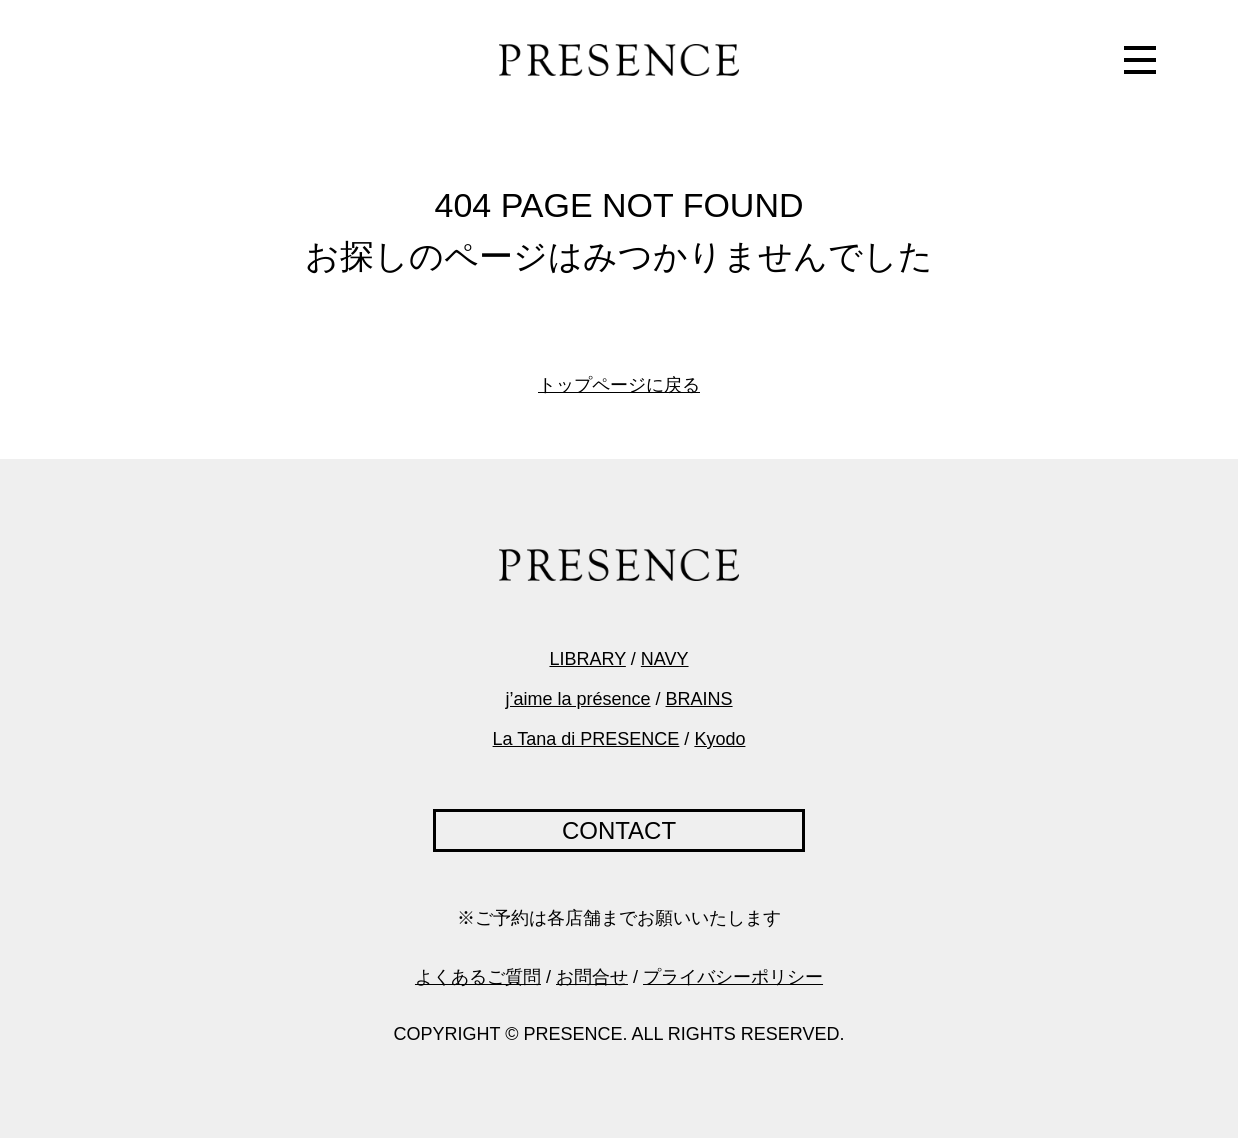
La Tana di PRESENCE (586, 739)
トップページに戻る (619, 385)
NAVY (665, 659)
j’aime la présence (577, 699)
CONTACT (619, 830)
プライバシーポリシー (733, 977)
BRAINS (699, 699)
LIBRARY (587, 659)
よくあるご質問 (478, 977)
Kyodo (719, 739)
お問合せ (592, 977)
